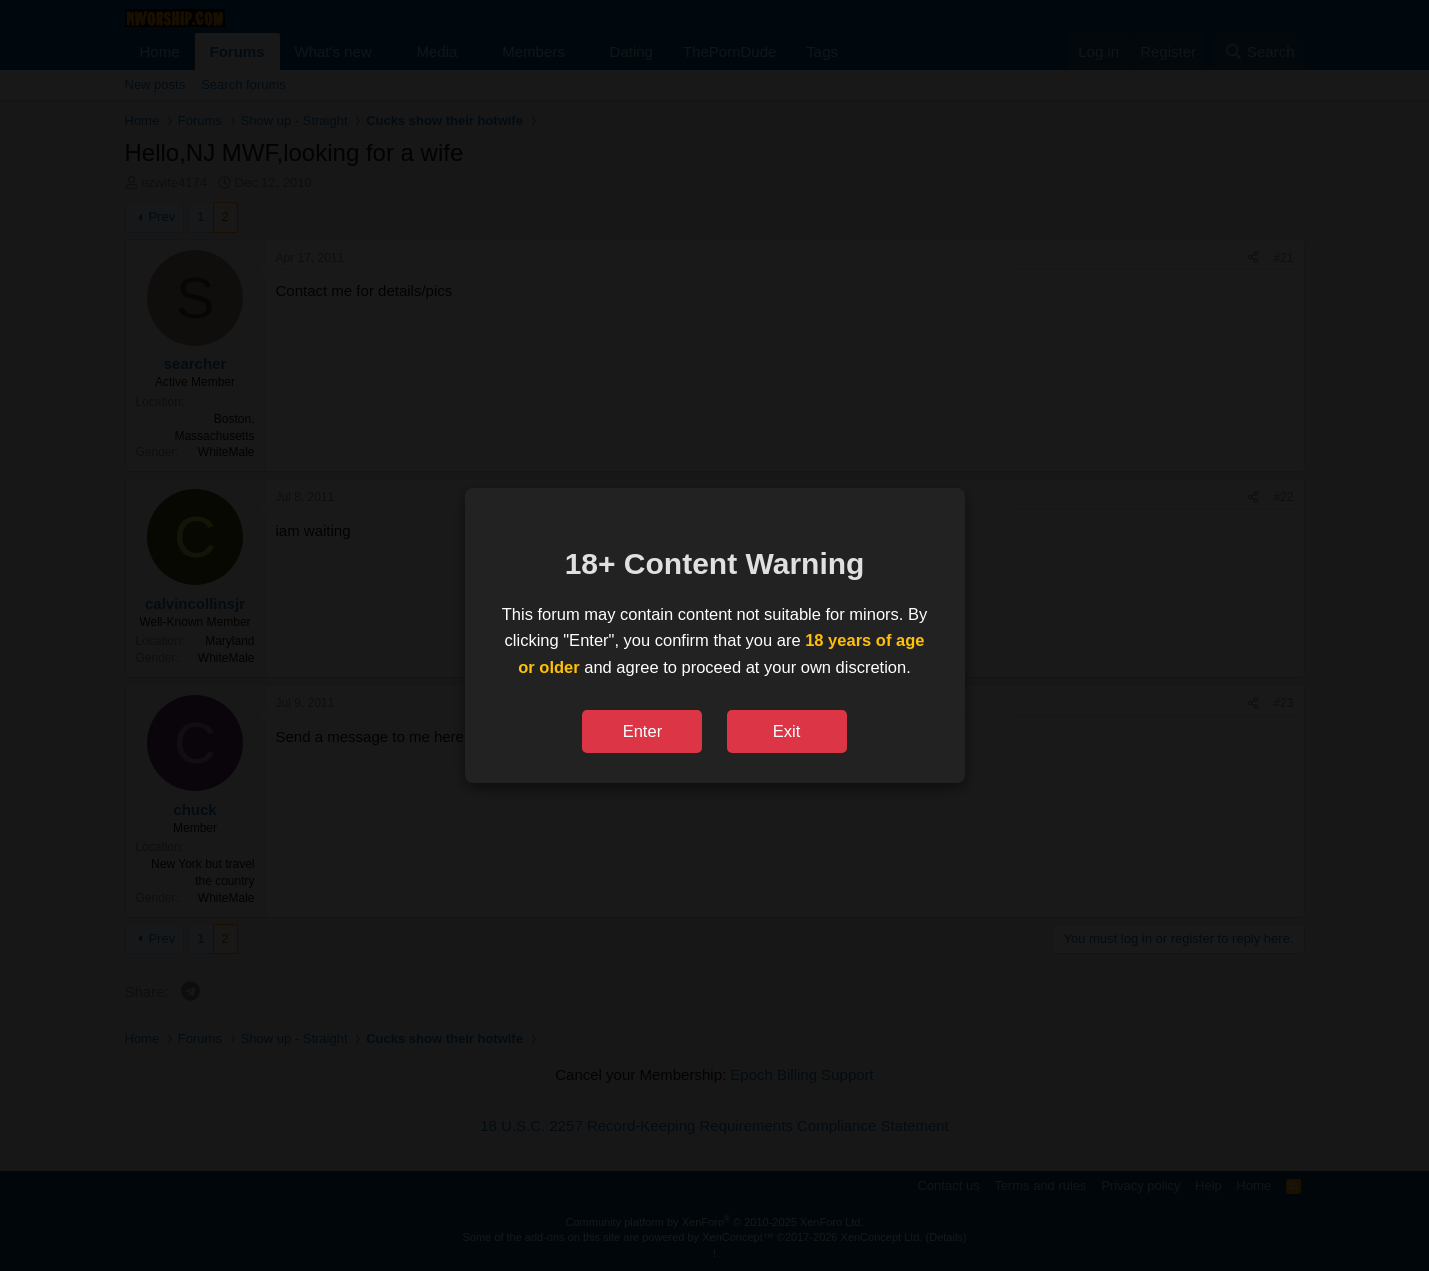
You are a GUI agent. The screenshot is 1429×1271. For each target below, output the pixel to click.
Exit (787, 731)
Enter (642, 731)
